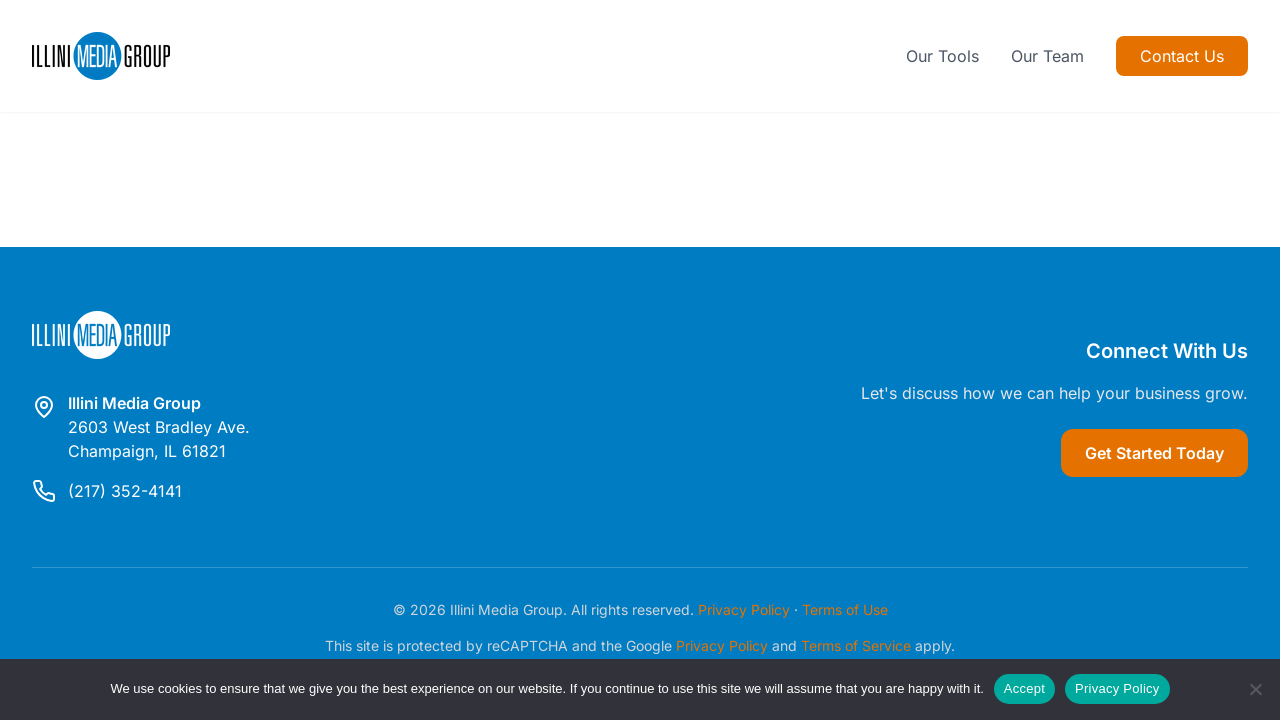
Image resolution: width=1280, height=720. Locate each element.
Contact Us (1182, 56)
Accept (1024, 688)
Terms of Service (856, 645)
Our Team (1047, 56)
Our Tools (942, 56)
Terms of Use (845, 609)
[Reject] (1255, 689)
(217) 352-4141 (125, 491)
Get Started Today (1154, 453)
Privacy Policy (744, 609)
